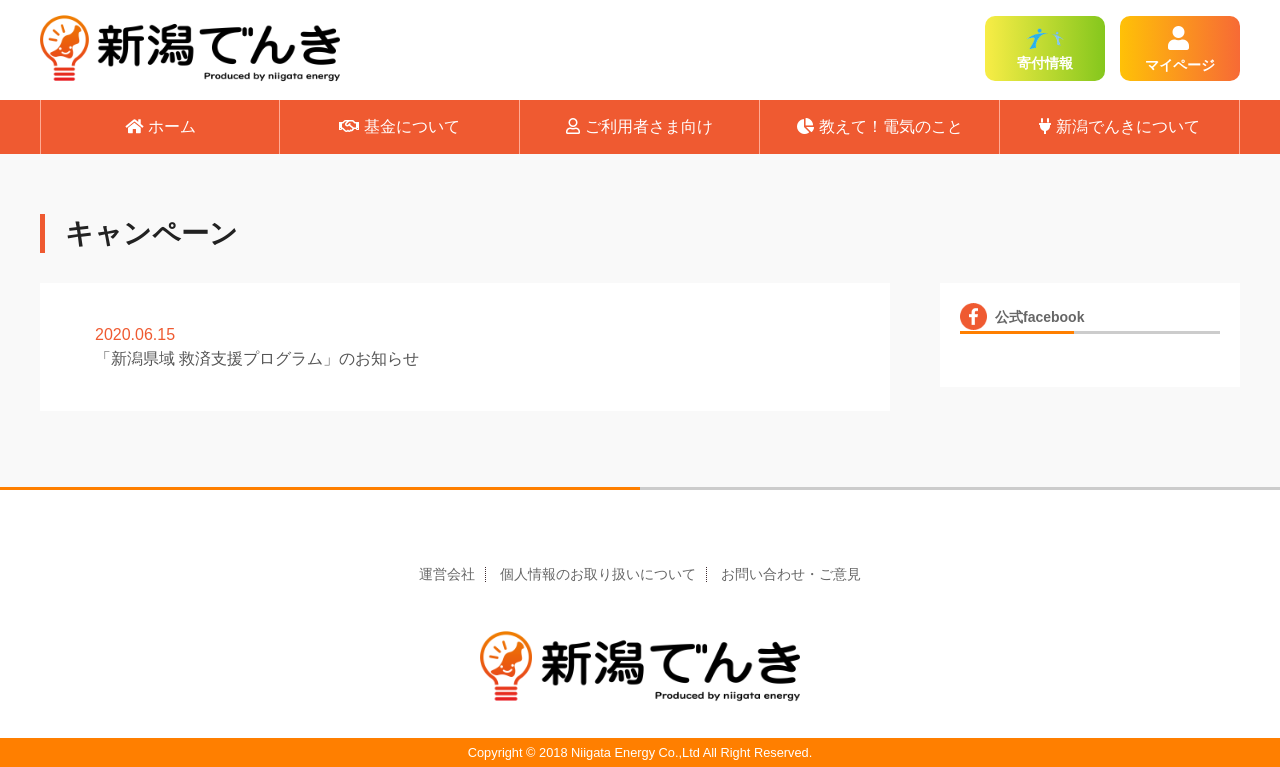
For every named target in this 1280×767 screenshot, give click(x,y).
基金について (399, 126)
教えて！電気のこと (880, 126)
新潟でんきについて (1119, 126)
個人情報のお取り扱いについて (598, 574)
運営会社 (447, 574)
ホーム (160, 126)
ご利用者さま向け (639, 126)
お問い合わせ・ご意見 (791, 574)
